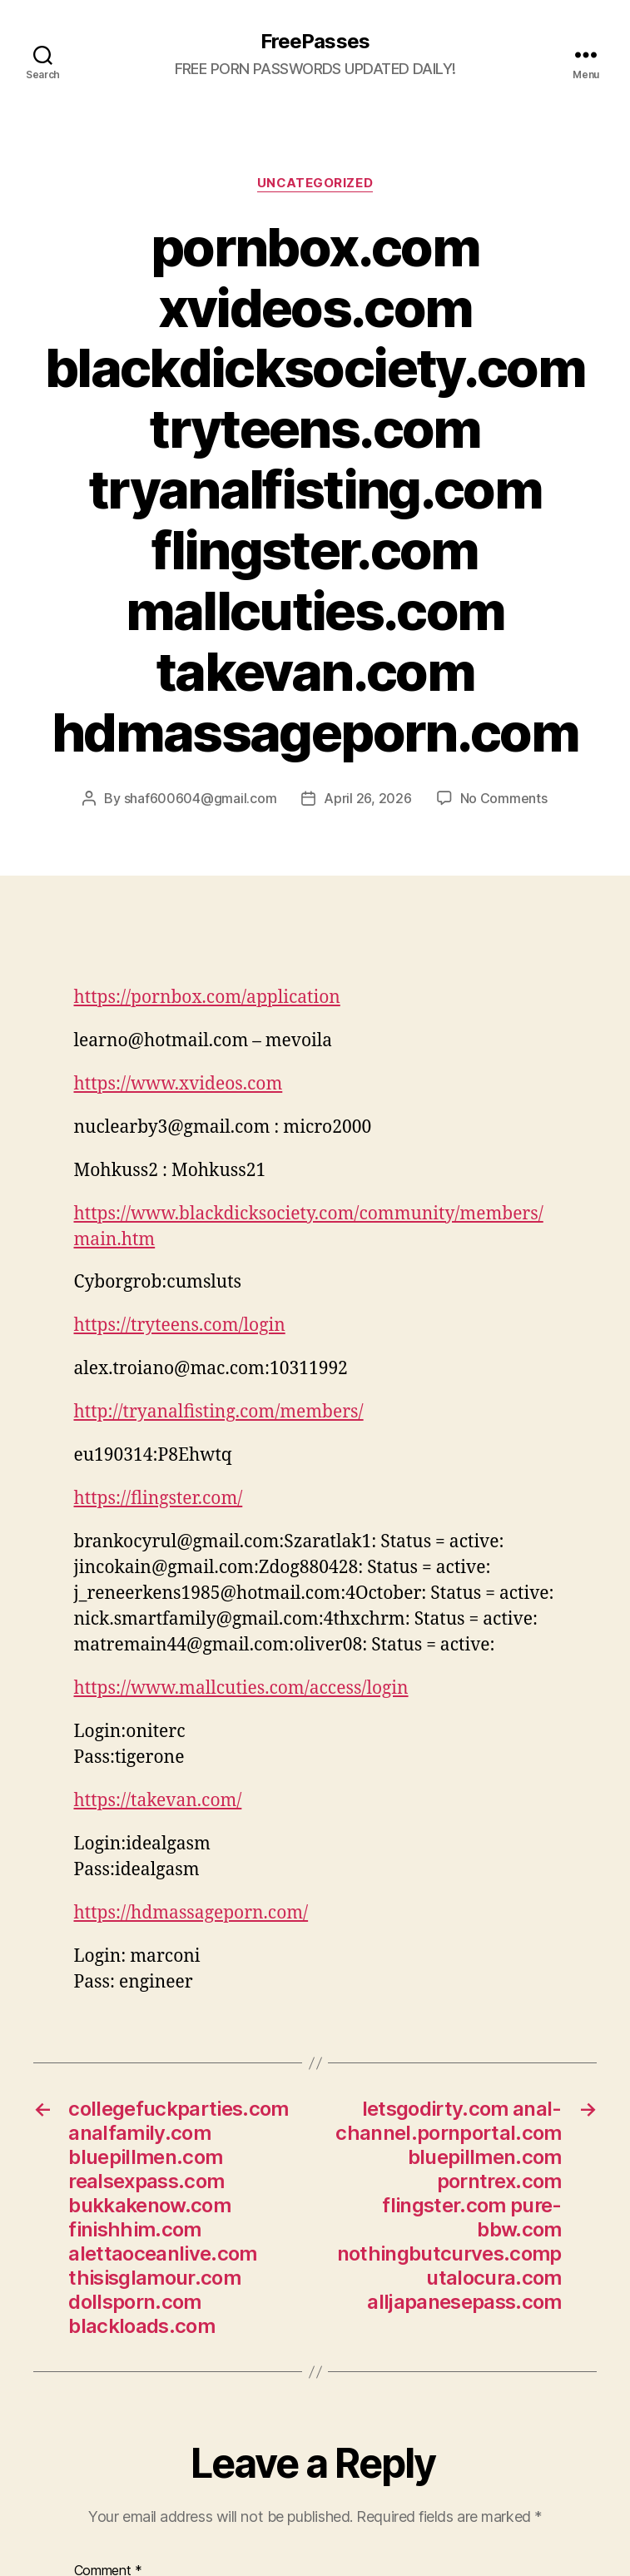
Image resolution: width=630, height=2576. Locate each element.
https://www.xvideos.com (178, 1083)
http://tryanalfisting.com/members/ (219, 1411)
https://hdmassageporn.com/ (191, 1912)
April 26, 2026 (367, 798)
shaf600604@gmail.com (200, 798)
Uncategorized (314, 183)
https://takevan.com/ (158, 1800)
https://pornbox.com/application (207, 996)
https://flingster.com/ (158, 1498)
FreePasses (314, 42)
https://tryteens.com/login (179, 1324)
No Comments (504, 798)
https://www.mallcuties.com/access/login (241, 1687)
